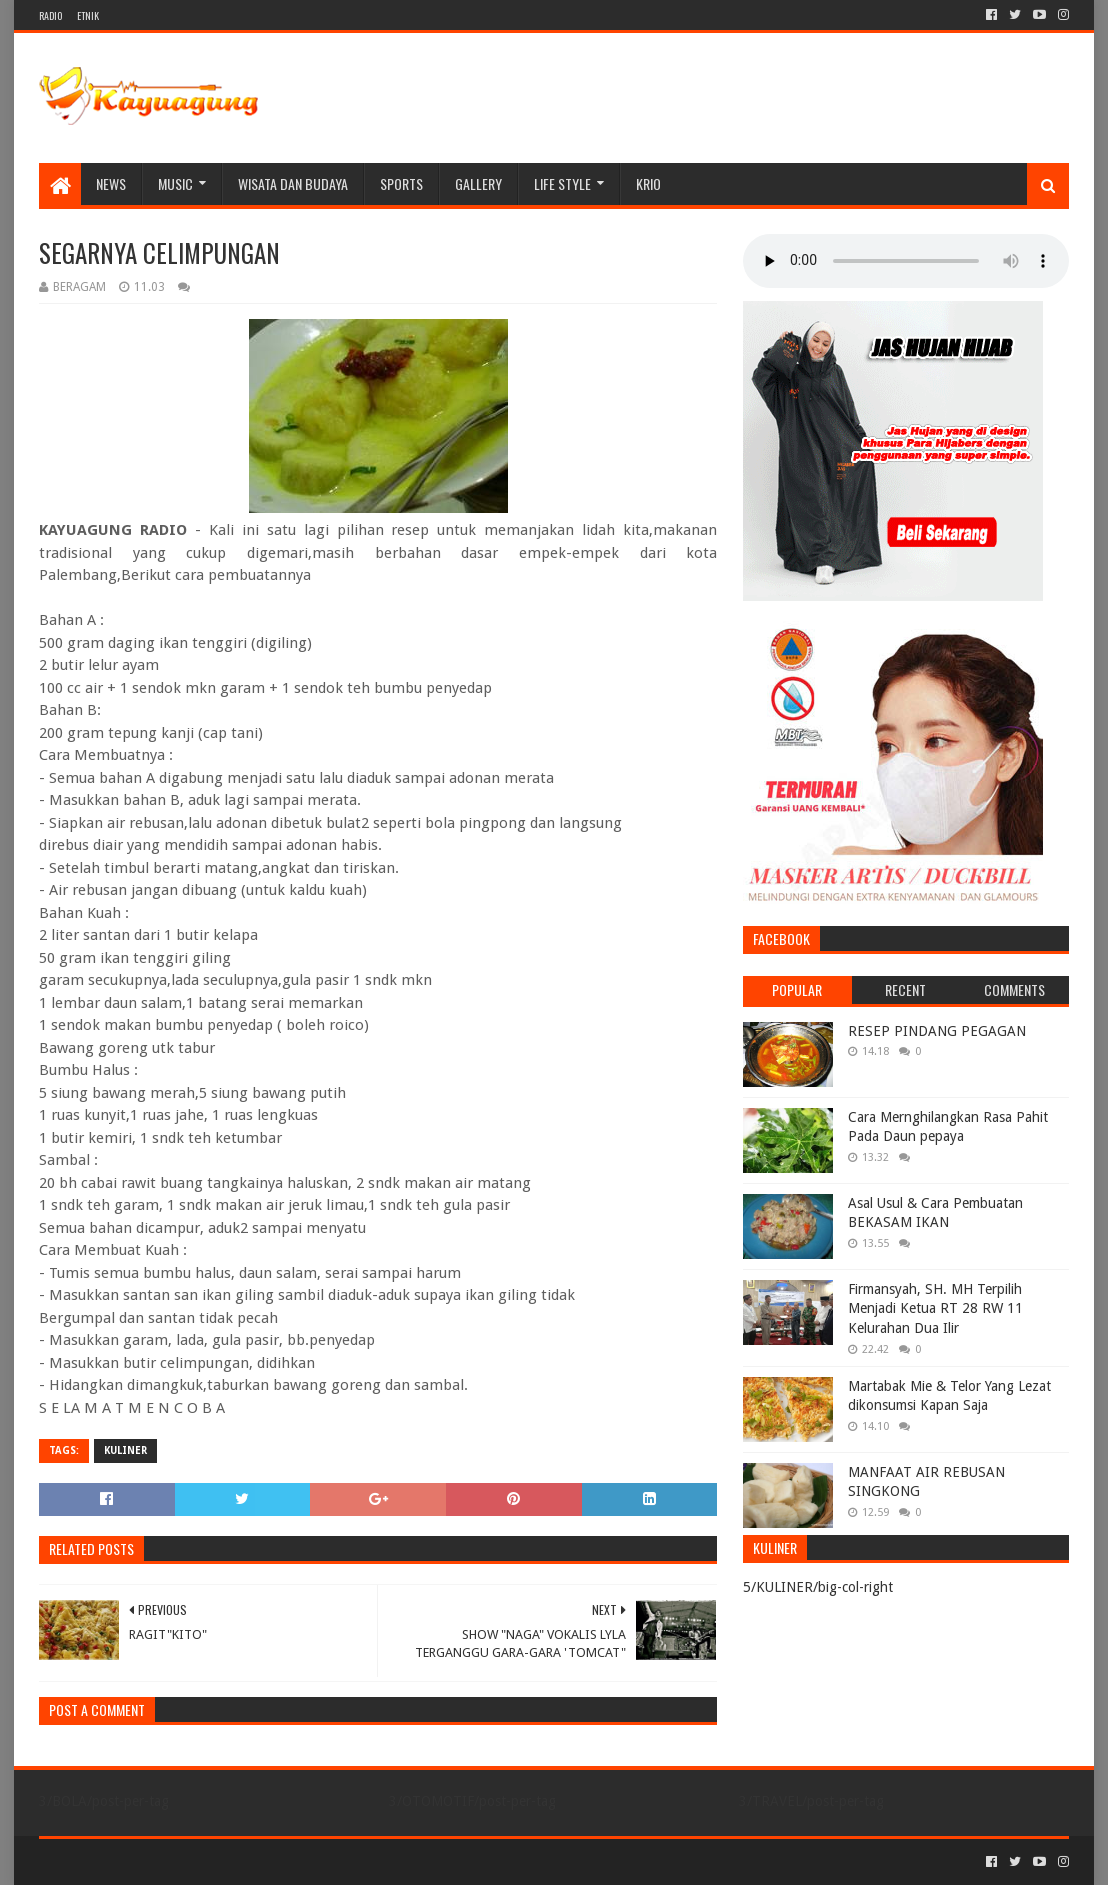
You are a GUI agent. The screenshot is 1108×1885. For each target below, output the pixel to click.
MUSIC (175, 183)
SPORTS (401, 183)
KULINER (125, 1450)
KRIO (648, 183)
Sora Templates (150, 1861)
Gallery (478, 183)
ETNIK (88, 15)
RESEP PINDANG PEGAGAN (937, 1031)
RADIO (50, 15)
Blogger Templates (265, 1861)
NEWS (111, 183)
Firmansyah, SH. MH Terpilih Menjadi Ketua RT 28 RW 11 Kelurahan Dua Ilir (935, 1308)
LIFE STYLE (562, 183)
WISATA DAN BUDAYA (293, 183)
